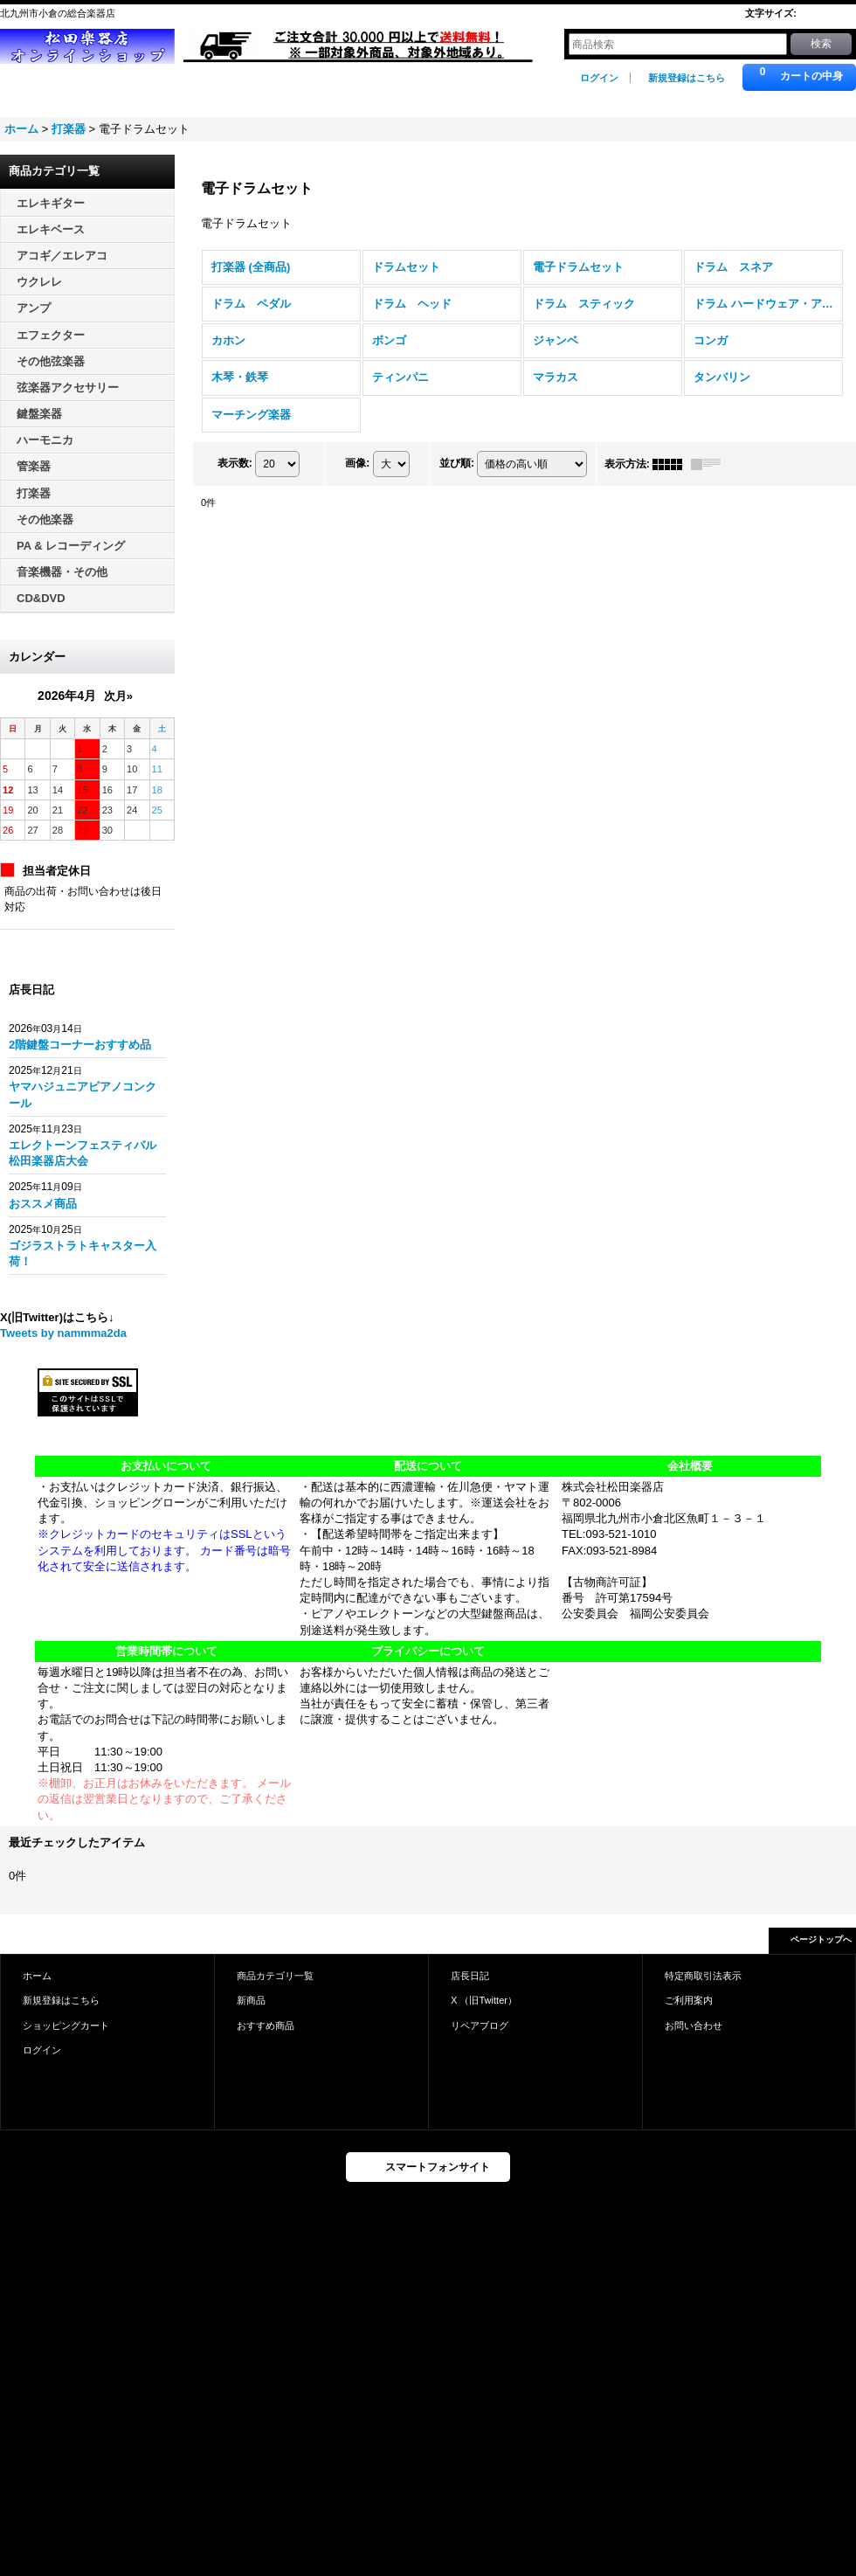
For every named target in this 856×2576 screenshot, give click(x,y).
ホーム (37, 1975)
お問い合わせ (693, 2025)
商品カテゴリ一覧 (275, 1975)
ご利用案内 (689, 2000)
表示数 (234, 463)
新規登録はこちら (686, 78)
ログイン (599, 78)
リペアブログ (479, 2025)
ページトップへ (821, 1939)
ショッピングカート (66, 2025)
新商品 (251, 2000)
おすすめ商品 (265, 2025)
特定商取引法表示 (703, 1975)
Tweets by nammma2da (63, 1333)
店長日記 (470, 1975)
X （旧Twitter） (484, 2000)
